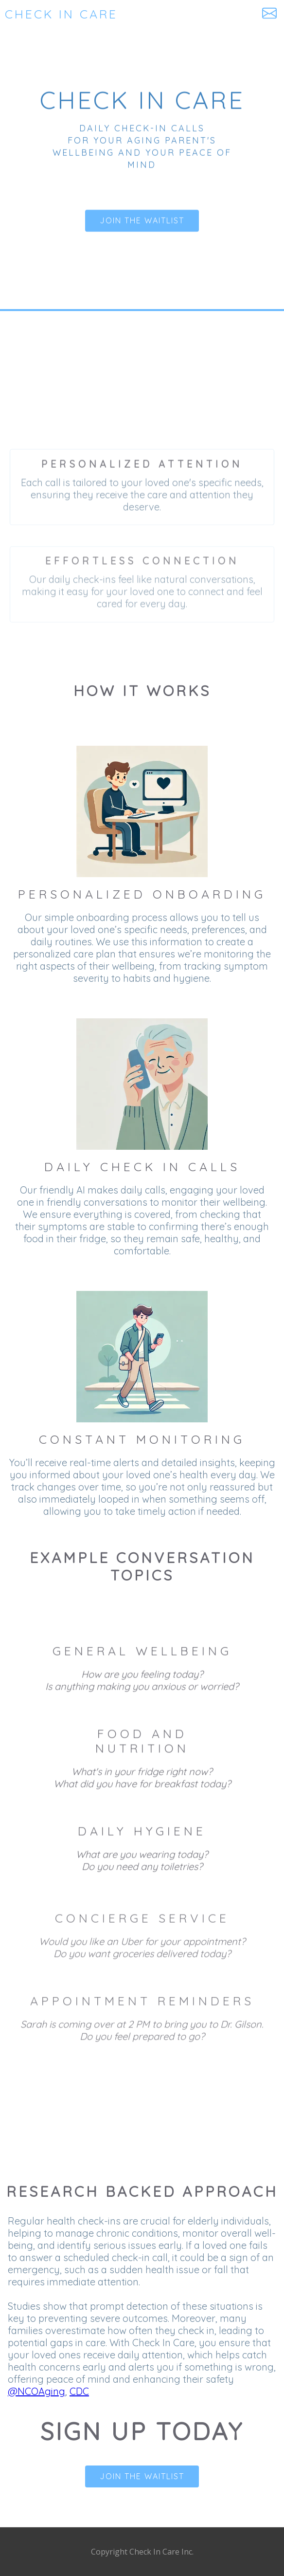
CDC (79, 2391)
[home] (35, 14)
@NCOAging (36, 2391)
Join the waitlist (142, 220)
